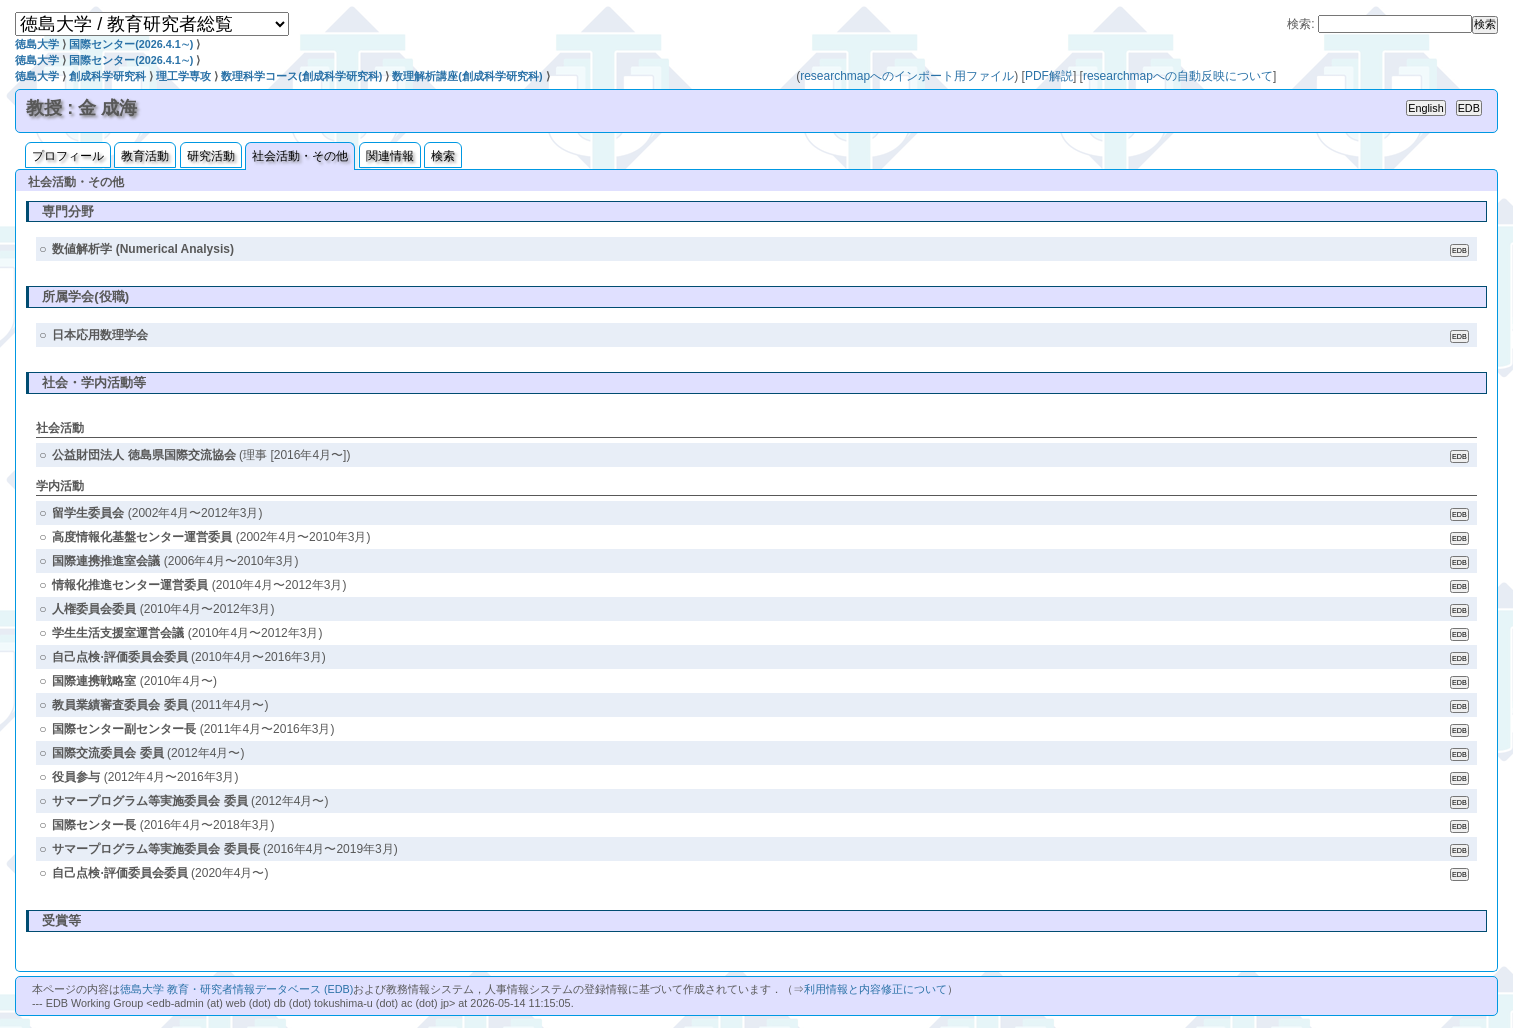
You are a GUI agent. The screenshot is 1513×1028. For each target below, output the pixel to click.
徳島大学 (37, 44)
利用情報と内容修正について (875, 989)
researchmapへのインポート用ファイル (907, 76)
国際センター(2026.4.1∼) (131, 44)
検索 (443, 156)
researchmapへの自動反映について (1178, 76)
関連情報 (390, 156)
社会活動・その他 (300, 156)
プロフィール (68, 156)
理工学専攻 (183, 76)
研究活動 (211, 156)
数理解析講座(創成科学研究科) (467, 76)
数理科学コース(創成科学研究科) (301, 76)
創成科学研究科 (107, 76)
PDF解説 (1049, 76)
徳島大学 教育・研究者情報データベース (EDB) (236, 989)
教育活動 (145, 156)
